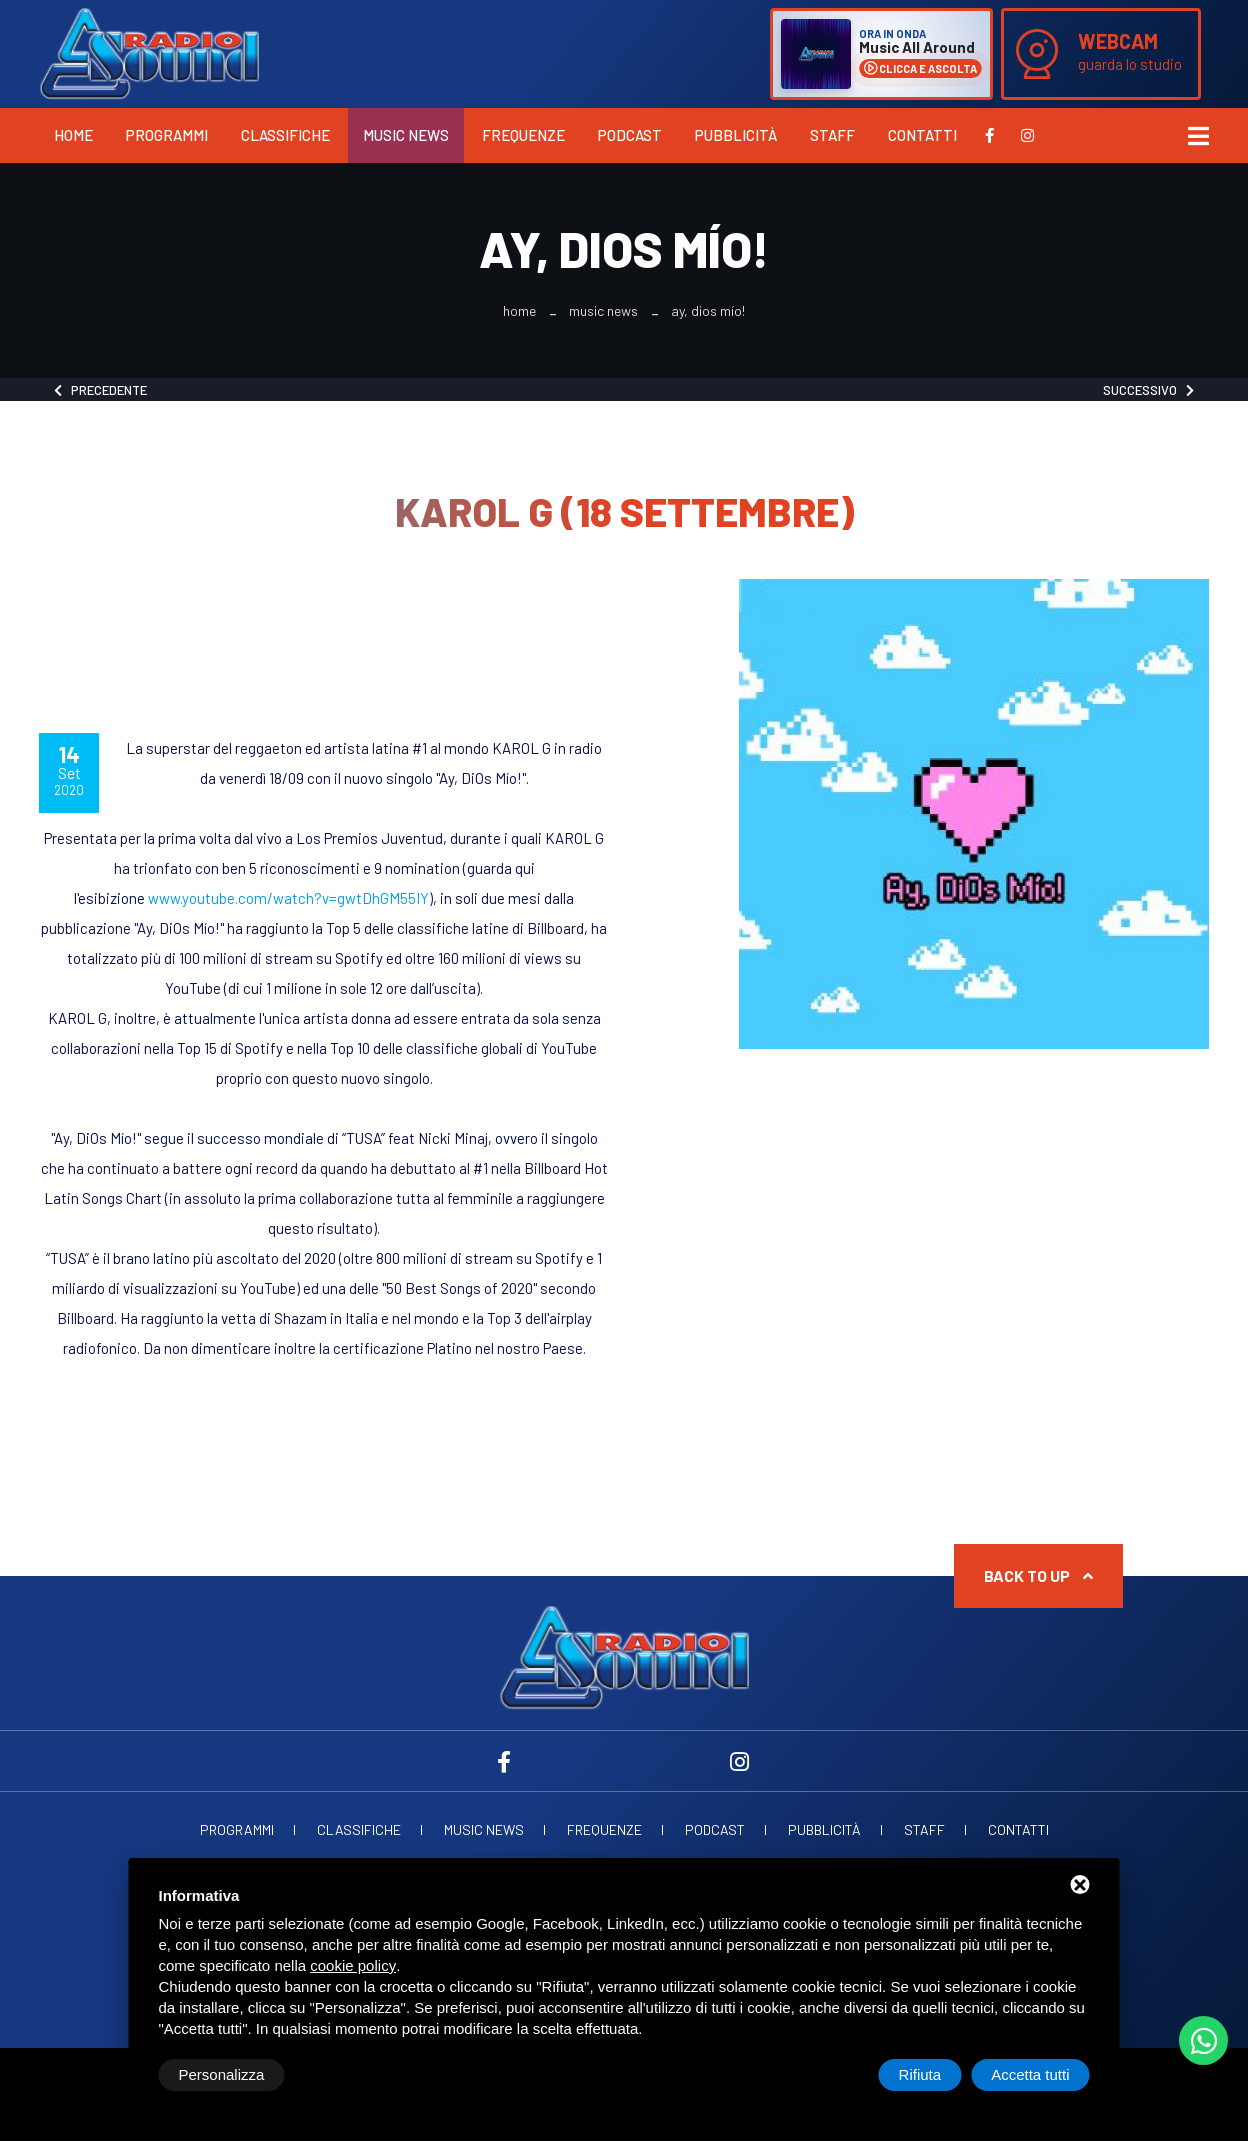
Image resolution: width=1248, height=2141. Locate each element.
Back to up (1038, 1575)
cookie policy (353, 1965)
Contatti (922, 135)
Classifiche (285, 135)
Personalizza (222, 2074)
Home (73, 135)
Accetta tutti (1030, 2074)
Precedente (100, 390)
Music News (406, 135)
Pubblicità (736, 135)
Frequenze (523, 135)
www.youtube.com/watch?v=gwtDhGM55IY (288, 898)
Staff (832, 135)
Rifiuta (920, 2074)
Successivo (1148, 390)
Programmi (167, 135)
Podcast (630, 135)
